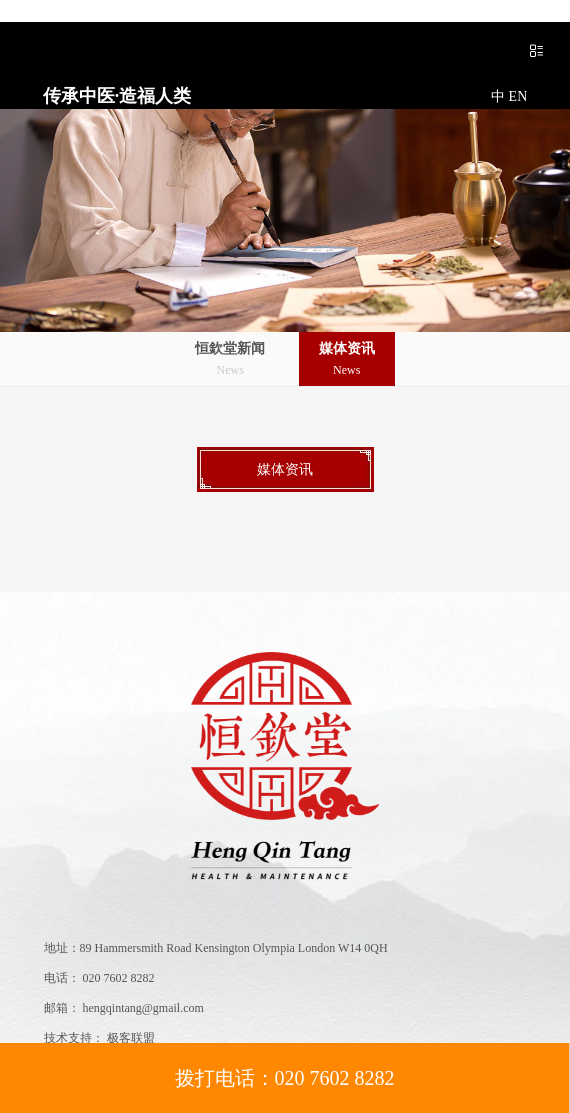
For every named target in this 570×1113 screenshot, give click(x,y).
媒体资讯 (347, 360)
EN (518, 96)
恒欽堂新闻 (230, 360)
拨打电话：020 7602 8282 (285, 1078)
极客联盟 (131, 1038)
